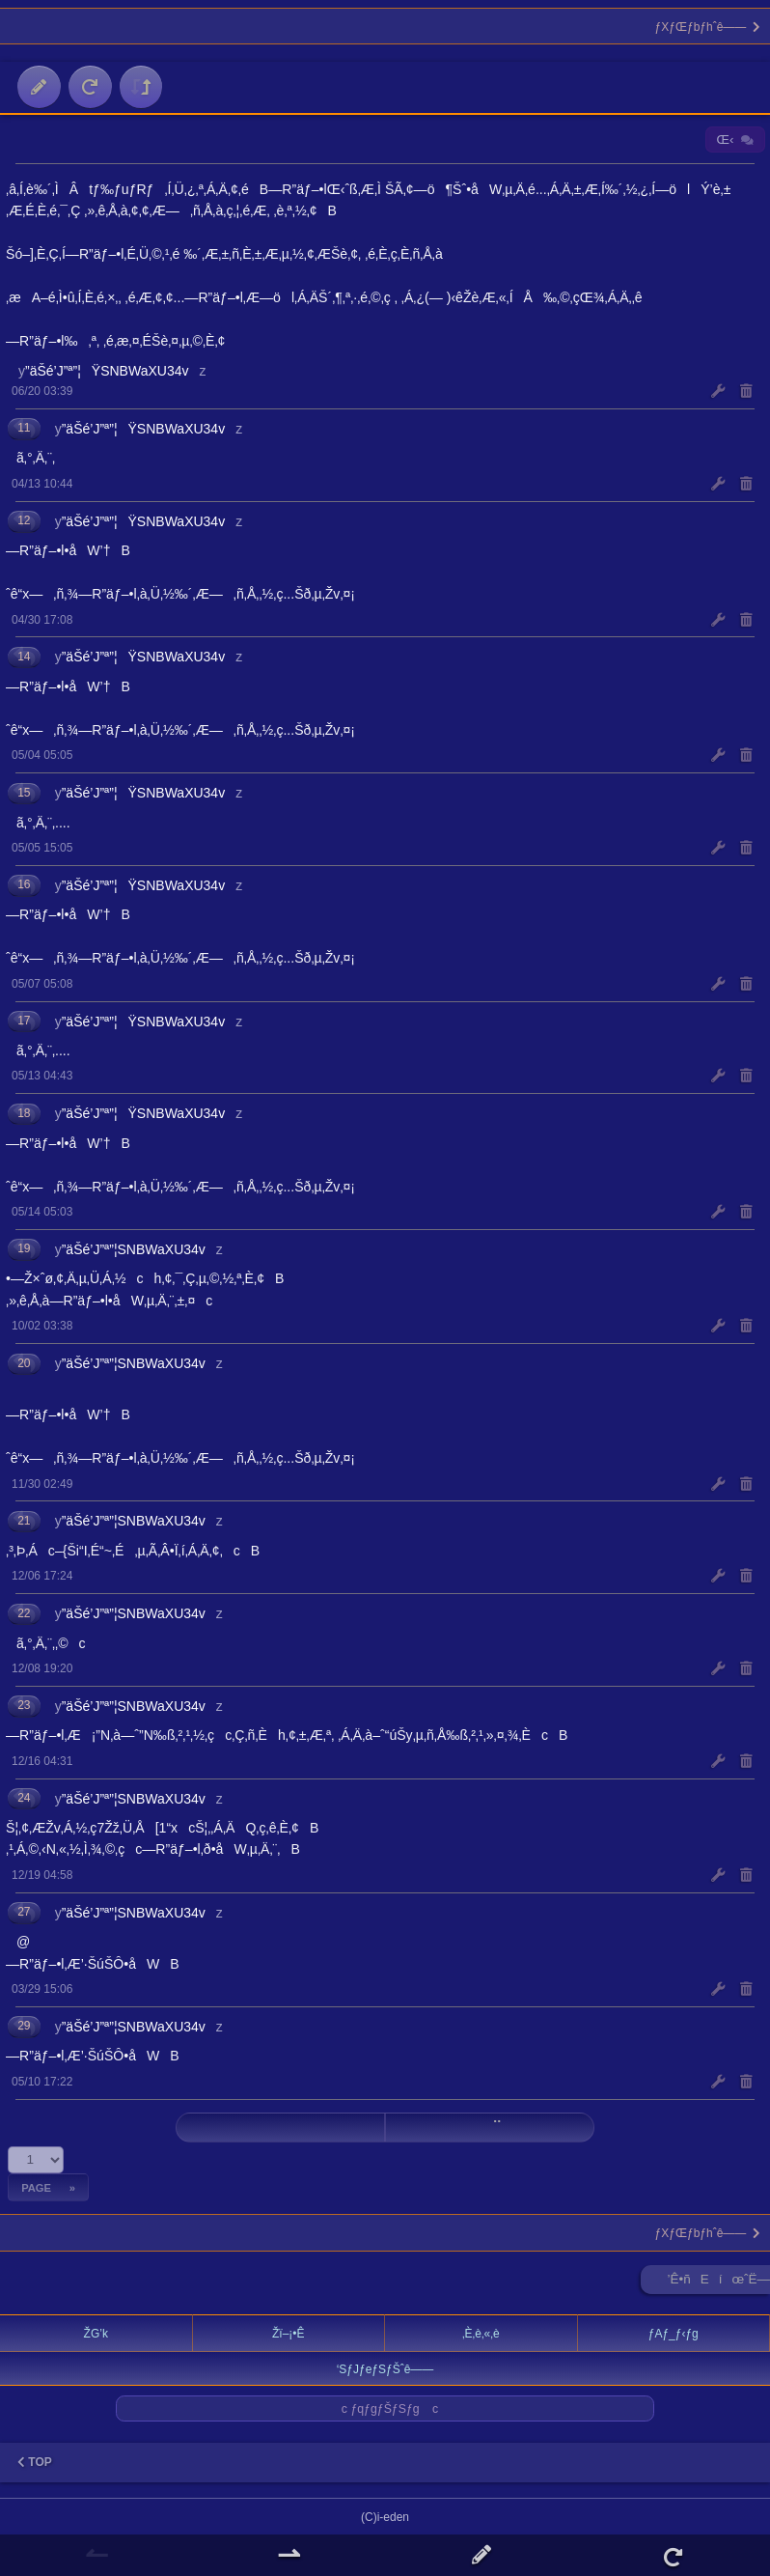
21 (23, 1520)
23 (23, 1705)
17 (23, 1020)
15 (23, 792)
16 (23, 884)
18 (23, 1113)
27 (23, 1911)
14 (23, 656)
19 (23, 1248)
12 (23, 520)
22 (23, 1613)
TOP (34, 2462)
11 (23, 427)
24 (23, 1798)
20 (23, 1363)
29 (23, 2025)
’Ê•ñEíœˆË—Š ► (719, 2283)
